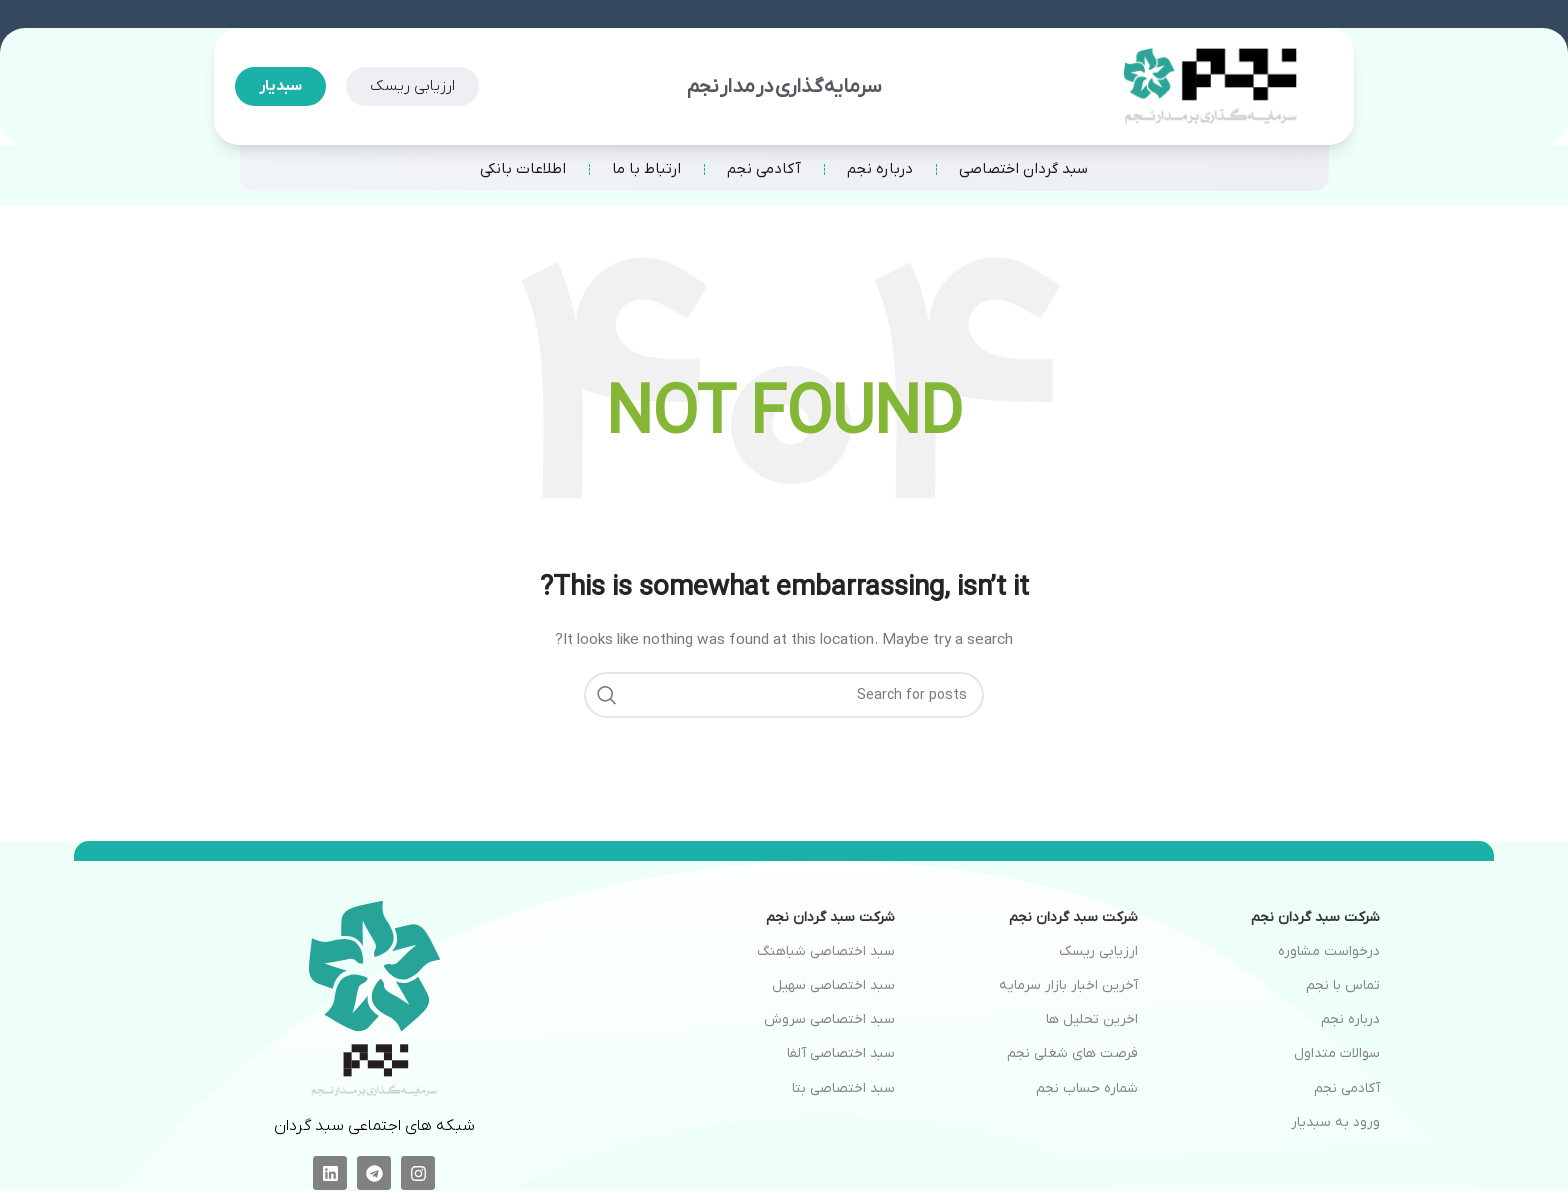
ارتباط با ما (646, 169)
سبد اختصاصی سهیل (833, 985)
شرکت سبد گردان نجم (1315, 917)
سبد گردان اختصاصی (1023, 169)
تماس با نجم (1343, 985)
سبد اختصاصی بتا (843, 1088)
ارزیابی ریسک (1098, 951)
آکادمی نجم (764, 169)
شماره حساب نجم (1087, 1088)
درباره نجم (880, 169)
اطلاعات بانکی (523, 169)
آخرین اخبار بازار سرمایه (1068, 985)
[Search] (784, 695)
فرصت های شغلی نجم (1072, 1053)
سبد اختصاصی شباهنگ (826, 951)
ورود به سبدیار (1335, 1122)
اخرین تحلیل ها (1092, 1019)
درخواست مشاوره (1329, 951)
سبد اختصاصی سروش (829, 1019)
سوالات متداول (1337, 1053)
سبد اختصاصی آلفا (841, 1053)
